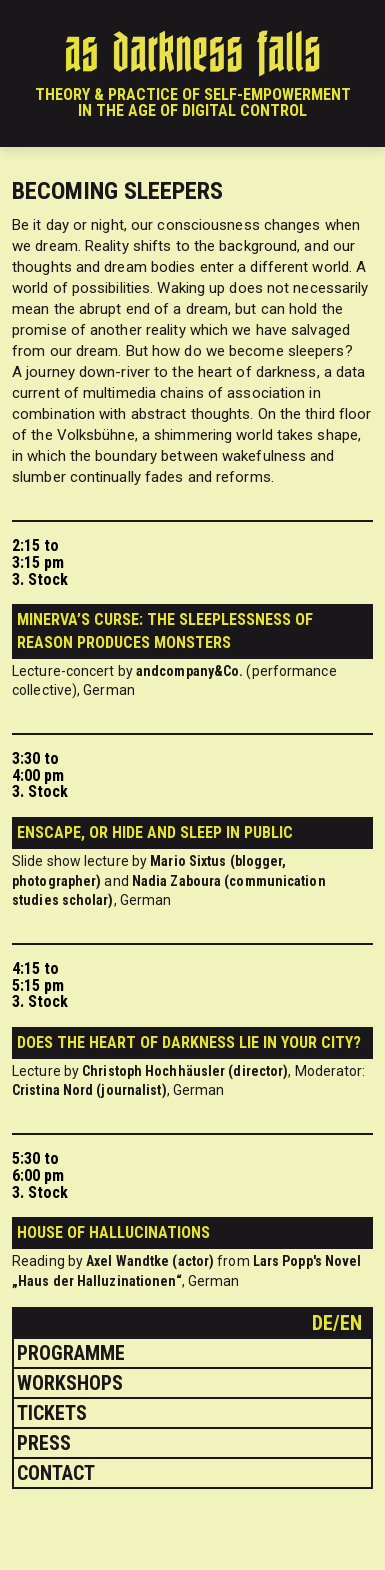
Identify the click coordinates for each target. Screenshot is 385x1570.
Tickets (52, 1413)
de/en (339, 1323)
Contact (56, 1473)
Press (44, 1443)
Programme (71, 1353)
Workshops (70, 1383)
